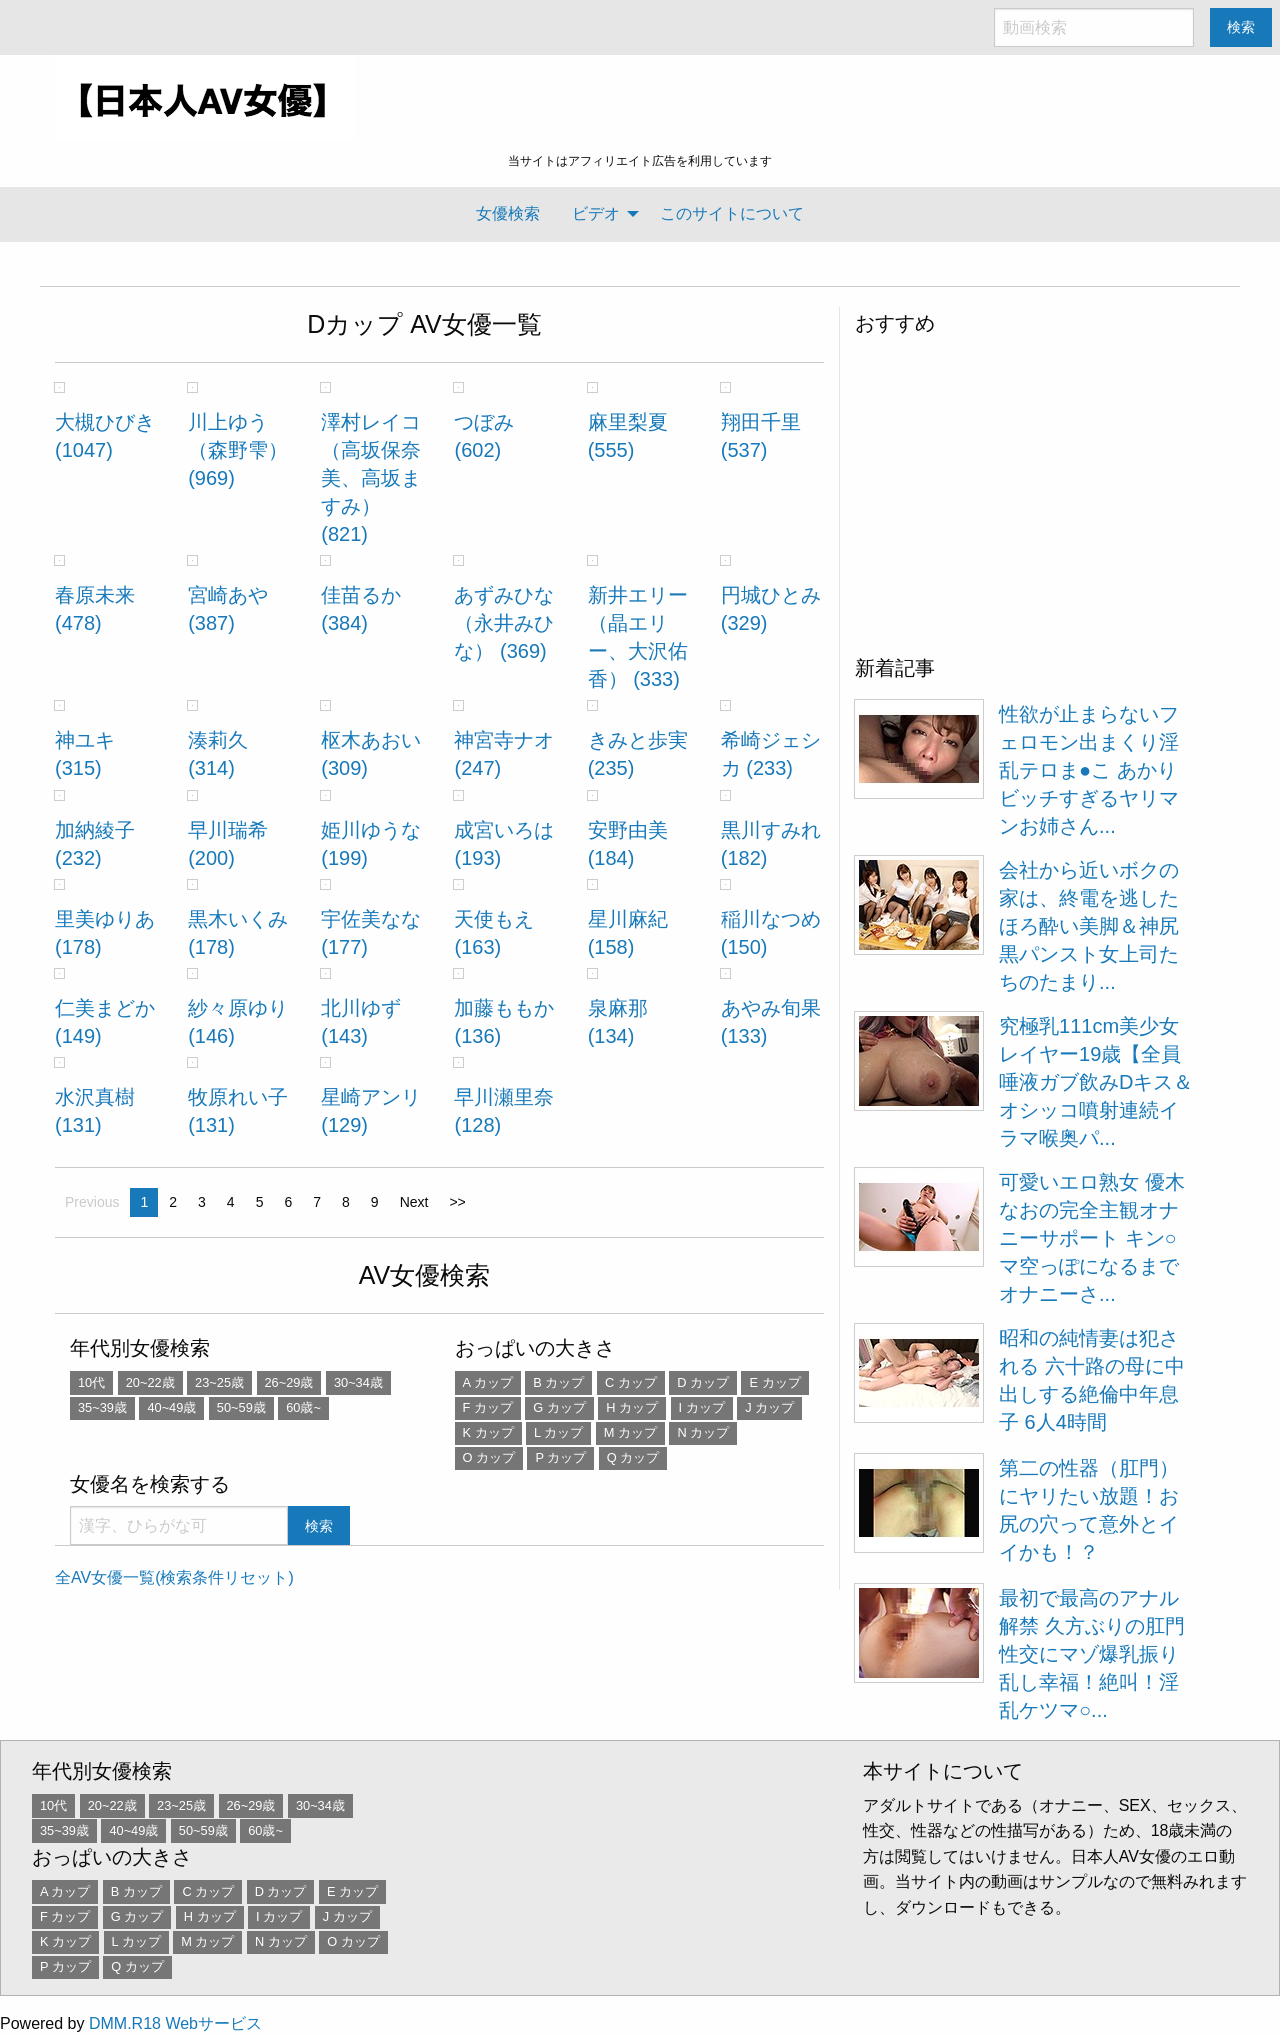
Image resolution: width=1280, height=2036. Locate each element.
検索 (1241, 27)
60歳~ (303, 1407)
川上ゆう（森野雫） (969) (238, 450)
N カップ (703, 1432)
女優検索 (508, 213)
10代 (91, 1382)
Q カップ (633, 1457)
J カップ (769, 1407)
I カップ (702, 1407)
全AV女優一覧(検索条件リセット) (174, 1577)
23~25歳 (219, 1382)
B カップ (558, 1382)
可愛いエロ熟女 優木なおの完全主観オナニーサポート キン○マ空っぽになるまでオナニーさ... (1092, 1238)
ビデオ (596, 213)
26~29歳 (289, 1382)
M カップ (630, 1432)
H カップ (632, 1407)
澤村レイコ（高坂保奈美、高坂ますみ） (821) (371, 478)
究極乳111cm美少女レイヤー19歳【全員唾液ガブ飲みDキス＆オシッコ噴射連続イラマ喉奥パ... (1096, 1082)
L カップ (558, 1432)
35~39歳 (102, 1407)
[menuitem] (508, 214)
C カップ (631, 1382)
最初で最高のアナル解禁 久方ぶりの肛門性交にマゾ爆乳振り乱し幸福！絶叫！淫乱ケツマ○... (1092, 1654)
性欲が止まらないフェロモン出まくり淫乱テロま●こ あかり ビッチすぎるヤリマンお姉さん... (1089, 770)
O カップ (489, 1457)
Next (414, 1202)
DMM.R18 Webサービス (175, 2023)
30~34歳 (358, 1382)
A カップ (488, 1382)
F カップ (488, 1407)
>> (457, 1202)
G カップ (559, 1407)
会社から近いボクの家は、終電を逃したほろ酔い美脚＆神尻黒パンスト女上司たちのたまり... (1089, 926)
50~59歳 (241, 1407)
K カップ (488, 1432)
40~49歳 (171, 1407)
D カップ (703, 1382)
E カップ (774, 1382)
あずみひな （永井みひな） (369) (504, 623)
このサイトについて (732, 213)
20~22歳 (150, 1382)
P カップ (560, 1457)
